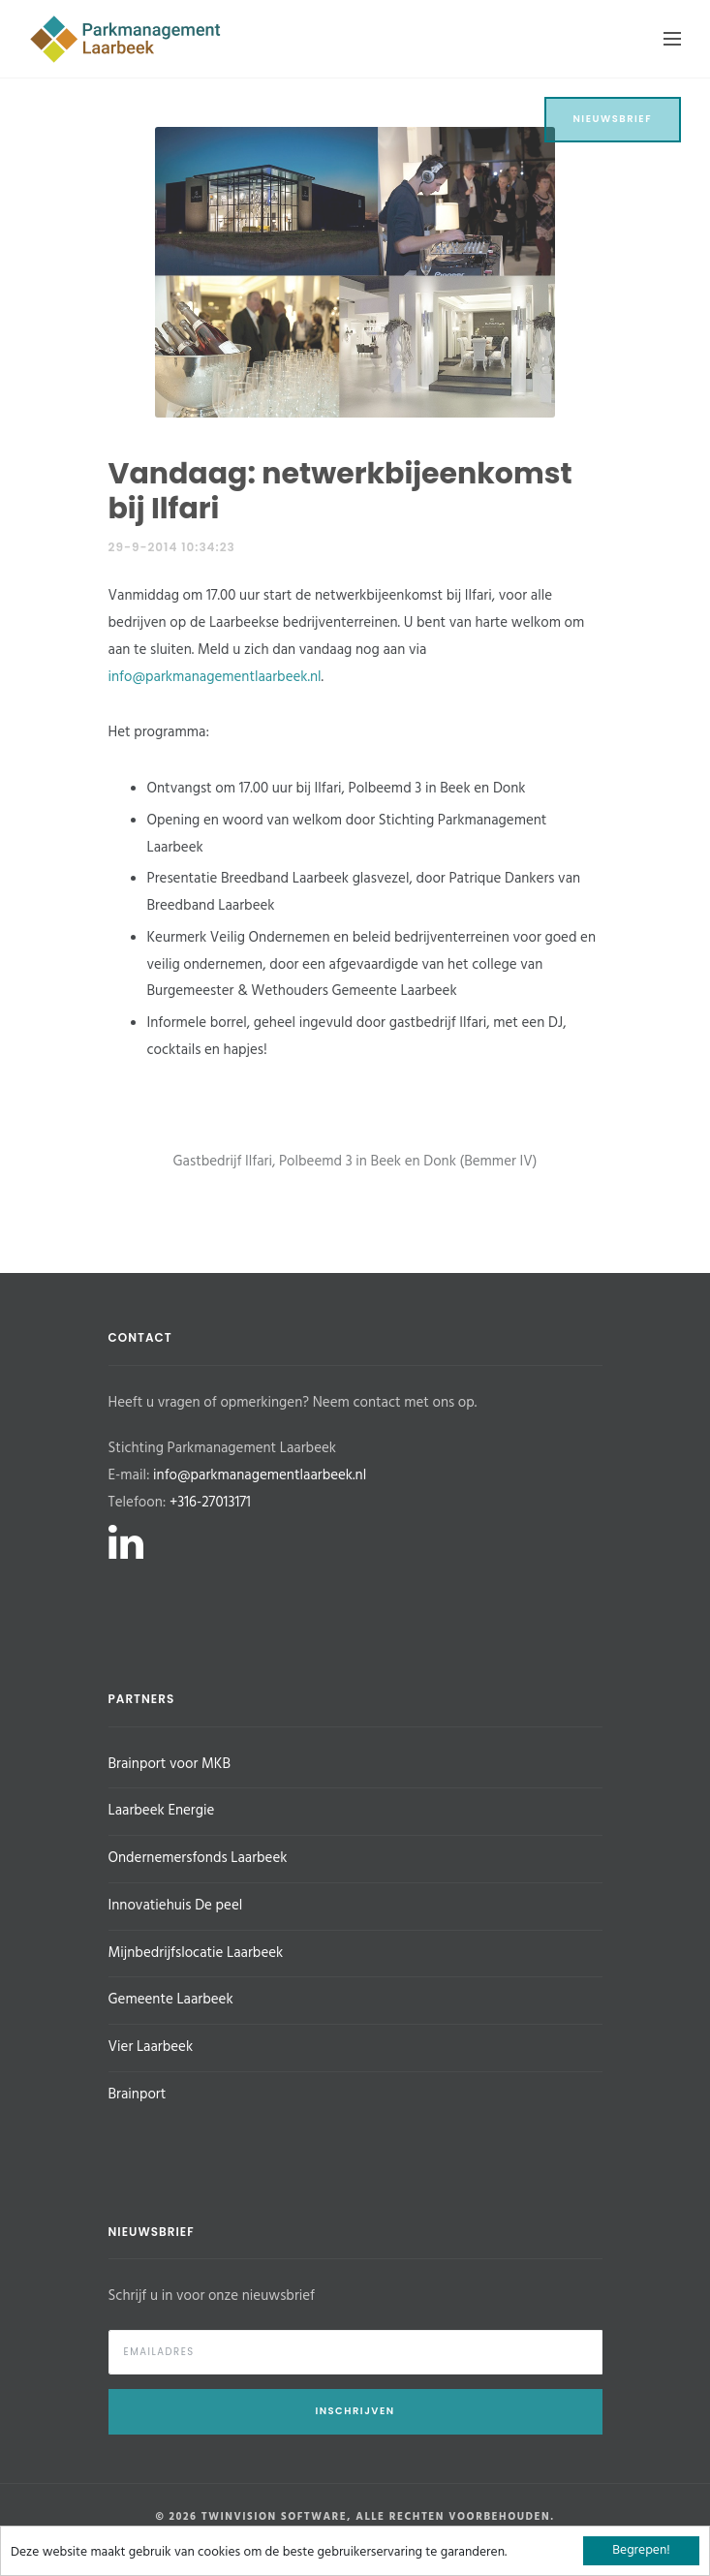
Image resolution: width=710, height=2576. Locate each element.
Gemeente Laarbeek (170, 1999)
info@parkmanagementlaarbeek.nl (215, 677)
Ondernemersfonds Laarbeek (198, 1858)
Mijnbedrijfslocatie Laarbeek (196, 1953)
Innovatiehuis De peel (175, 1905)
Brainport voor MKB (169, 1764)
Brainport (137, 2094)
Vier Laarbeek (151, 2047)
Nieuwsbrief (613, 118)
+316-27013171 (210, 1502)
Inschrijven (354, 2411)
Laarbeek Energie (161, 1810)
